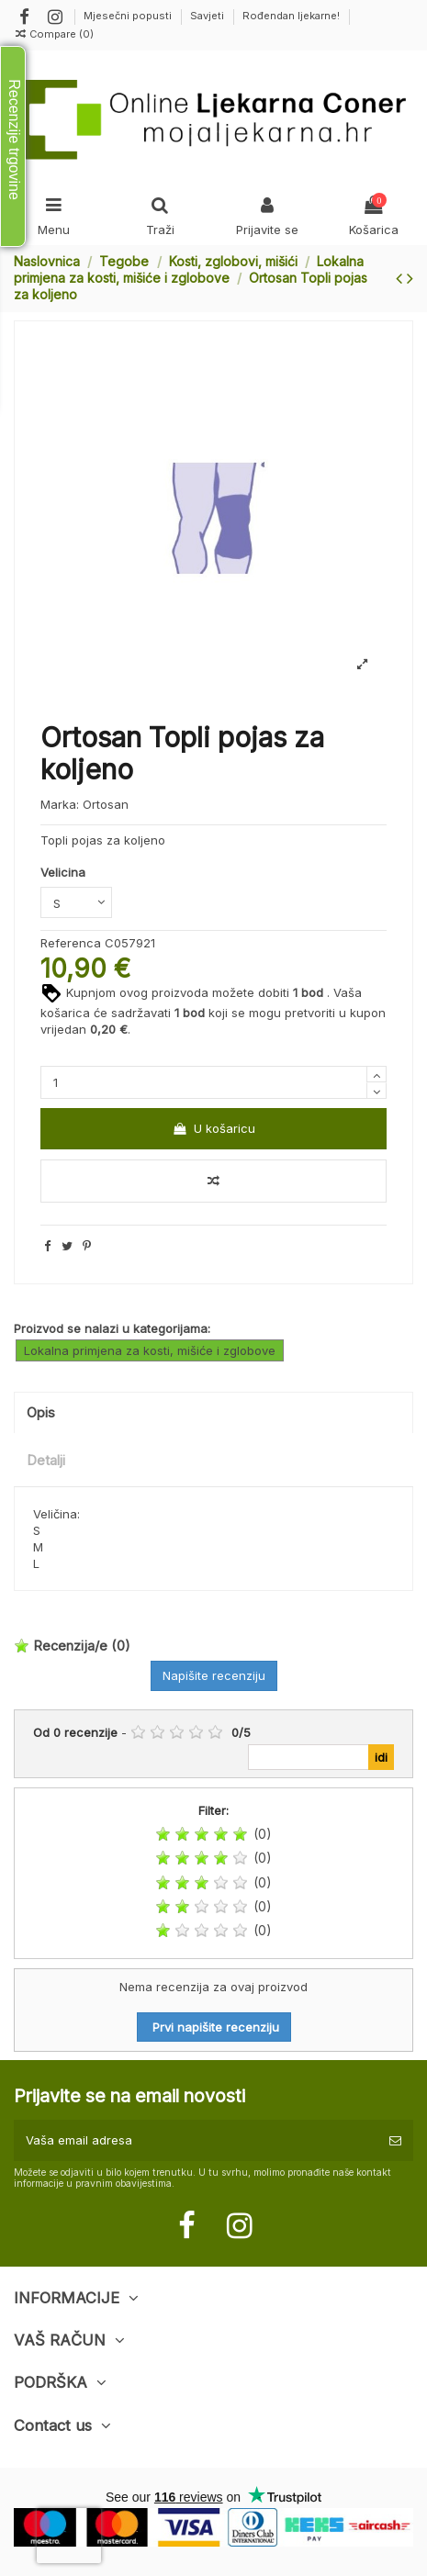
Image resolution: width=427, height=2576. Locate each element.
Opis (41, 1413)
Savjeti (208, 15)
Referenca (70, 942)
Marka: (59, 804)
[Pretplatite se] (395, 2141)
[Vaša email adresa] (195, 2141)
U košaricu (213, 1128)
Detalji (46, 1460)
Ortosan (106, 804)
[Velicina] (76, 902)
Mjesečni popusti (129, 15)
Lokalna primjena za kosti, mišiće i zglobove (149, 1350)
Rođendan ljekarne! (291, 15)
